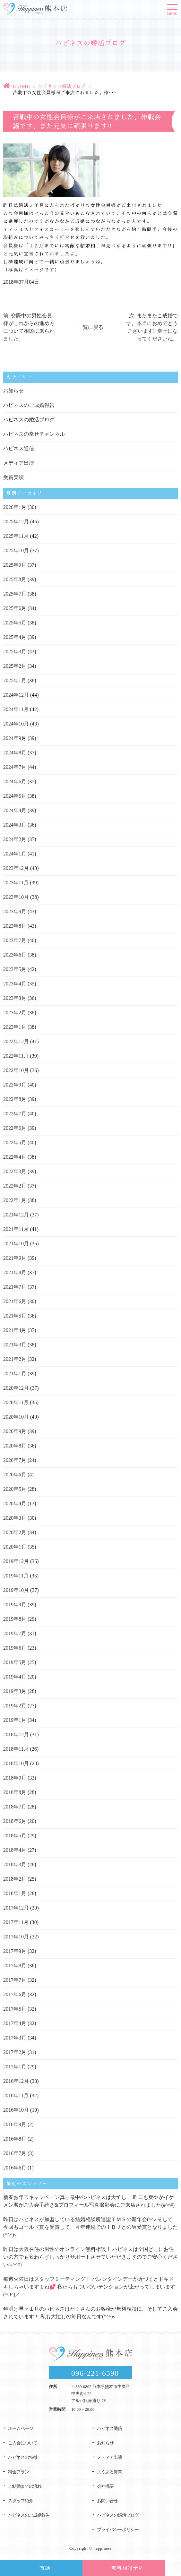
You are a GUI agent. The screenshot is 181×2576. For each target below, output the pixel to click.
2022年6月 (14, 1128)
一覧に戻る (90, 327)
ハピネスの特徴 (22, 2457)
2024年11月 (16, 709)
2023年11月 (16, 882)
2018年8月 (14, 1792)
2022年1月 (14, 1200)
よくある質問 (109, 2471)
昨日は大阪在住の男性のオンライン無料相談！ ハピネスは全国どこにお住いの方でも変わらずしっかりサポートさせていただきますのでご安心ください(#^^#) (90, 2256)
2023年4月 (14, 983)
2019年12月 (16, 1561)
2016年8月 (14, 2139)
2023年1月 (14, 1027)
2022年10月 (16, 1070)
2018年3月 (14, 1864)
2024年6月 (14, 781)
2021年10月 (16, 1243)
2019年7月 (14, 1633)
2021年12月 (16, 1214)
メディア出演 (18, 463)
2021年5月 (14, 1315)
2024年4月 (14, 810)
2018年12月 (16, 1734)
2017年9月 (14, 1951)
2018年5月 (14, 1835)
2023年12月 (16, 868)
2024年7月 (14, 767)
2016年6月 (14, 2167)
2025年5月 (14, 622)
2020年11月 (16, 1402)
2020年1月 (14, 1547)
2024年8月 (14, 752)
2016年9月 (14, 2124)
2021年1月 (14, 1373)
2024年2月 (14, 839)
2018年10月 (16, 1763)
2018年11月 (16, 1749)
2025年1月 (14, 680)
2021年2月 (14, 1359)
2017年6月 (14, 1994)
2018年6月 (14, 1821)
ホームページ (20, 2428)
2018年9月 (14, 1778)
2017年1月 (14, 2066)
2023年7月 (14, 940)
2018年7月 (14, 1806)
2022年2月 (14, 1186)
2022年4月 (14, 1157)
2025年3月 (14, 651)
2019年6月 (14, 1648)
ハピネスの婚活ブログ (62, 86)
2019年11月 (16, 1575)
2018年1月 (14, 1893)
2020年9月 (14, 1431)
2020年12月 (16, 1388)
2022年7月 (14, 1113)
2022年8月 (14, 1099)
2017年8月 (14, 1965)
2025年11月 (16, 536)
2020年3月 (14, 1518)
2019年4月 (14, 1676)
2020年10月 (16, 1417)
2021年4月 (14, 1330)
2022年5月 (14, 1142)
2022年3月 (14, 1171)
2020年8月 (14, 1445)
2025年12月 (16, 521)
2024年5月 (14, 796)
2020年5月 (14, 1489)
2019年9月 (14, 1604)
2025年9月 (14, 565)
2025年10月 (16, 550)
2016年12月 (16, 2081)
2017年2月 (14, 2052)
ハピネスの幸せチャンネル (34, 434)
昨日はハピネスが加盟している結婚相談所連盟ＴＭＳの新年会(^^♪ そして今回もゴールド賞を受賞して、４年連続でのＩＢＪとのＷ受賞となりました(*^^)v (90, 2227)
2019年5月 (14, 1662)
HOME (21, 86)
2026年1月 (14, 507)
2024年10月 (16, 723)
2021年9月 (14, 1258)
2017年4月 (14, 2023)
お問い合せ (107, 2500)
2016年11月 (16, 2095)
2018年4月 (14, 1850)
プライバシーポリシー (118, 2529)
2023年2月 (14, 1012)
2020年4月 (14, 1503)
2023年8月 (14, 926)
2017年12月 (16, 1908)
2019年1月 (14, 1720)
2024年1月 (14, 853)
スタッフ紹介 (20, 2500)
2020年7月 (14, 1460)
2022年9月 (14, 1084)
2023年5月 (14, 969)
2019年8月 (14, 1619)
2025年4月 (14, 637)
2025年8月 (14, 579)
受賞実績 (13, 477)
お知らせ (13, 390)
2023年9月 (14, 911)
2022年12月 (16, 1041)
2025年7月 (14, 594)
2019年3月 (14, 1691)
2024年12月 (16, 695)
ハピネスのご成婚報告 (29, 405)
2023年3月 (14, 998)
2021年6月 (14, 1301)
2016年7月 (14, 2153)
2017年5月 (14, 2009)
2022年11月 (16, 1056)
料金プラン (18, 2471)
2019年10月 (16, 1590)
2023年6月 (14, 954)
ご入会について (22, 2443)
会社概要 (105, 2486)
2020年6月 (14, 1474)
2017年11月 (16, 1922)
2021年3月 (14, 1344)
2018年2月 (14, 1879)
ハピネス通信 (18, 448)
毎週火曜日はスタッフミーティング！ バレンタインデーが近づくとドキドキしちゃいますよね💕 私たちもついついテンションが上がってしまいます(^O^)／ (89, 2286)
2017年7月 (14, 1980)
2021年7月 (14, 1287)
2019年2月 (14, 1705)
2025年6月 (14, 608)
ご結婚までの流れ (24, 2486)
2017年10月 (16, 1936)
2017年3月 (14, 2037)
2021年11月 (16, 1229)
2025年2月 (14, 666)
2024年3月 (14, 825)
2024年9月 (14, 738)
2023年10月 (16, 897)
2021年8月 (14, 1272)
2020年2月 (14, 1532)
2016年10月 (16, 2110)
